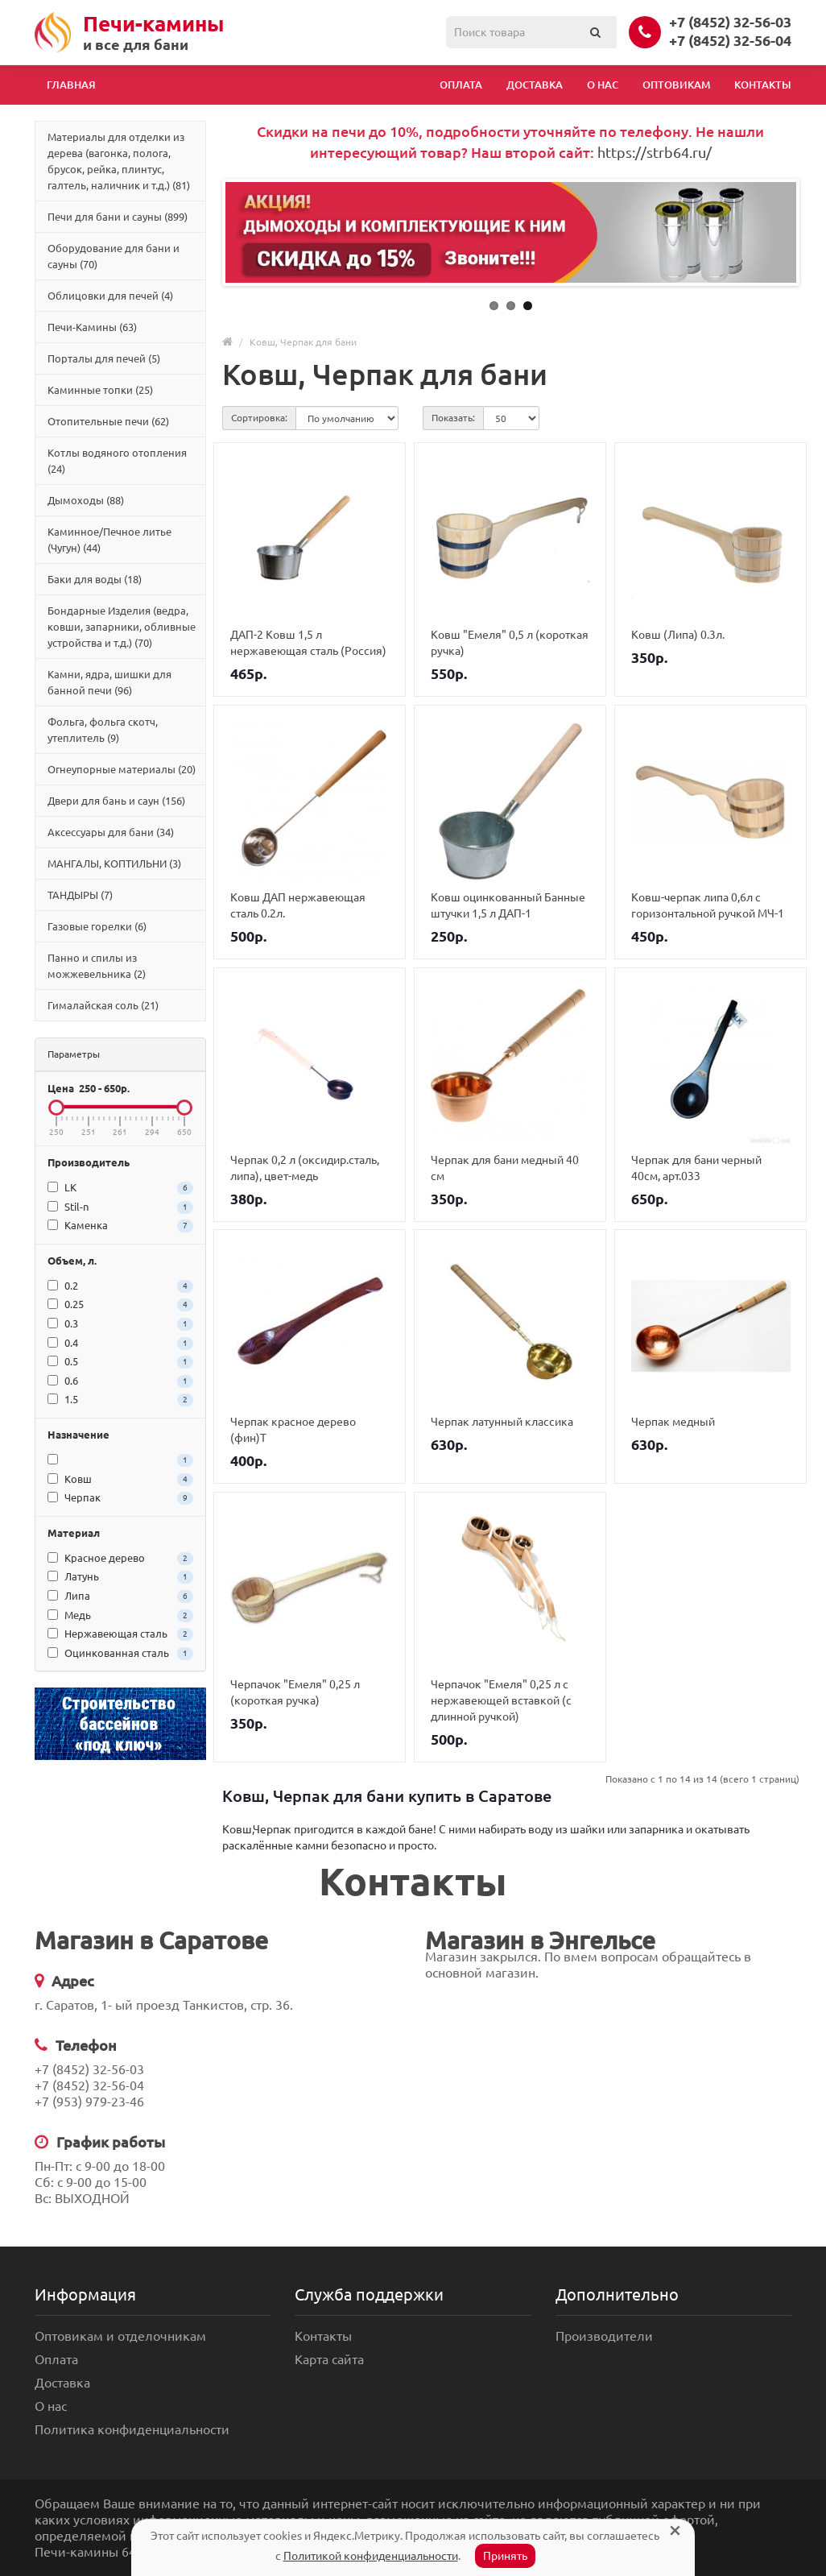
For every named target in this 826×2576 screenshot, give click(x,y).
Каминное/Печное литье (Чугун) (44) (109, 539)
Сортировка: (259, 417)
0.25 (120, 1304)
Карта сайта (329, 2359)
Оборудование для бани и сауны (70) (113, 256)
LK (120, 1188)
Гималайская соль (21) (103, 1005)
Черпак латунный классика (502, 1421)
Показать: (453, 417)
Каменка (120, 1226)
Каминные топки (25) (100, 390)
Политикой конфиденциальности (370, 2555)
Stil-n (120, 1207)
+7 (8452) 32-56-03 (730, 22)
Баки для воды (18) (94, 579)
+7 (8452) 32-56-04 (730, 40)
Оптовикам (676, 84)
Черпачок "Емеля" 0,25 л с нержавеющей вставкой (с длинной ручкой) (501, 1700)
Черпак (120, 1498)
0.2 (120, 1286)
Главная (71, 84)
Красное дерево (120, 1558)
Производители (604, 2336)
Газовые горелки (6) (97, 926)
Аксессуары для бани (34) (110, 832)
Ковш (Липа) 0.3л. (678, 634)
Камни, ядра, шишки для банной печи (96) (109, 682)
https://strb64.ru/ (654, 152)
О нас (602, 84)
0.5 (120, 1362)
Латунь (120, 1577)
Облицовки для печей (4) (110, 295)
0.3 (120, 1324)
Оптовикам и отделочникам (120, 2336)
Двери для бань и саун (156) (116, 800)
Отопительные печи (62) (108, 421)
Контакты (762, 84)
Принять (505, 2555)
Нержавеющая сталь (120, 1634)
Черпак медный (673, 1421)
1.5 (120, 1400)
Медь (120, 1615)
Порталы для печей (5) (103, 358)
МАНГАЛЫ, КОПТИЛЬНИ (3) (114, 863)
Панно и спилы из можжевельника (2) (96, 965)
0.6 (120, 1381)
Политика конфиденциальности (132, 2429)
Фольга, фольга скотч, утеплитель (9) (102, 729)
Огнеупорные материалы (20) (121, 769)
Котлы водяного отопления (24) (117, 460)
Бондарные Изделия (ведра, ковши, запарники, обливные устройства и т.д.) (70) (121, 626)
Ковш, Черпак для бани (303, 342)
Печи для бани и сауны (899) (117, 216)
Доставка (534, 84)
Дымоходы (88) (85, 500)
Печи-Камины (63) (92, 327)
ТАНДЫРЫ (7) (80, 895)
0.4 (120, 1343)
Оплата (461, 84)
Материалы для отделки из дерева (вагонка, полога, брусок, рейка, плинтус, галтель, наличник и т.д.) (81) (118, 161)
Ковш (120, 1479)
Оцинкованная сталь (120, 1653)
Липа (120, 1596)
